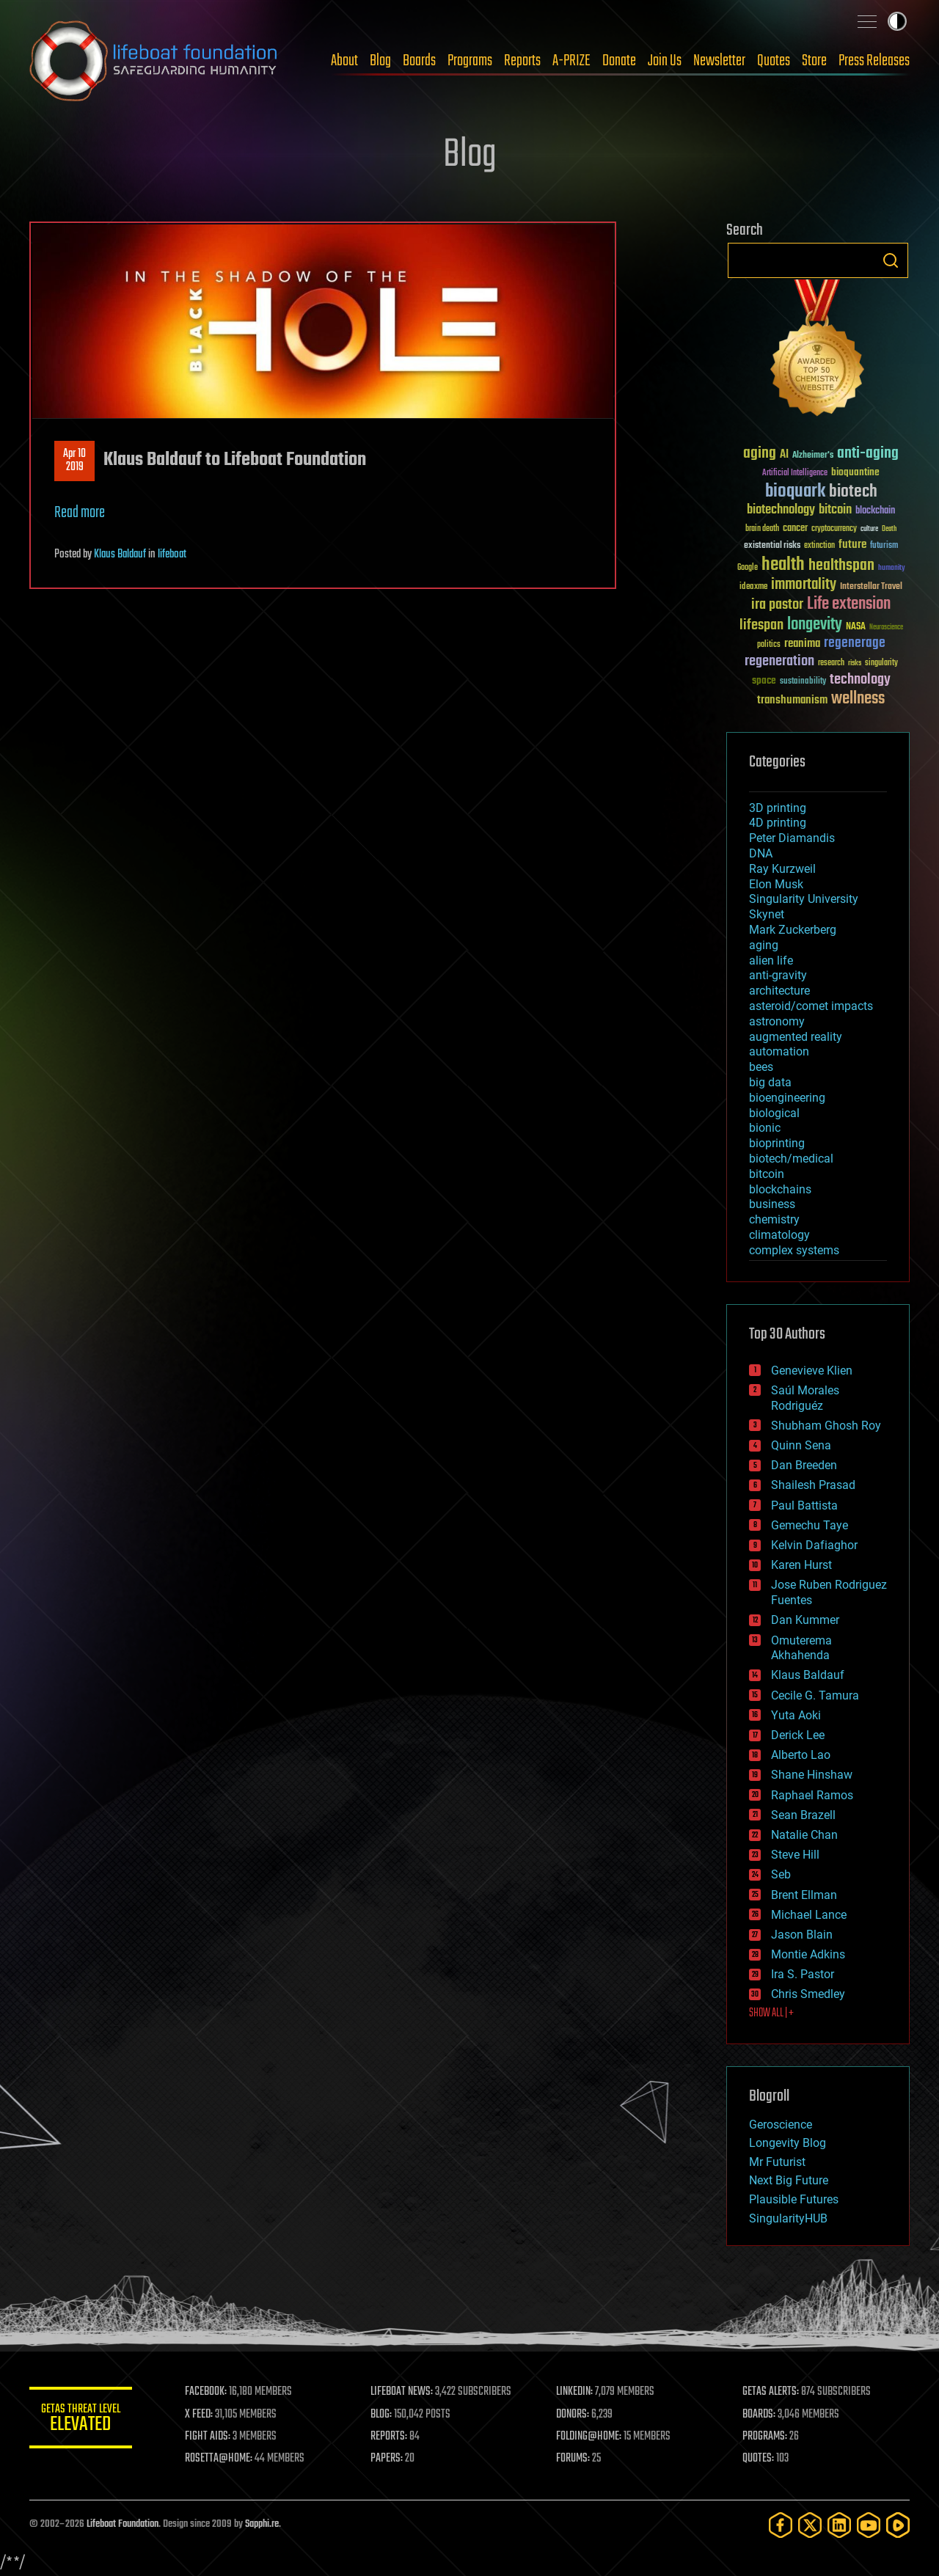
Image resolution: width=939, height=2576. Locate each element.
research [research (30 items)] (831, 663)
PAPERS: (386, 2458)
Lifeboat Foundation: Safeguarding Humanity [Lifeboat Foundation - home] (154, 61)
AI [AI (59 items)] (784, 455)
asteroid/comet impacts (811, 1006)
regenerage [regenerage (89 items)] (854, 643)
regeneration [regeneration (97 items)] (779, 661)
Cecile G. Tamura (815, 1695)
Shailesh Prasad (813, 1485)
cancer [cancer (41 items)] (795, 529)
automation (779, 1051)
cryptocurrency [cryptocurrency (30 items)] (834, 529)
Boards (419, 61)
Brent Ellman (804, 1895)
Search (890, 260)
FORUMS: (574, 2458)
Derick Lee (798, 1735)
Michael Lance (809, 1915)
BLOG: (381, 2414)
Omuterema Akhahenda (801, 1648)
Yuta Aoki (796, 1715)
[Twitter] (810, 2525)
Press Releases (874, 61)
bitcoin (766, 1174)
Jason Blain (802, 1935)
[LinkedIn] (839, 2525)
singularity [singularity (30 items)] (881, 663)
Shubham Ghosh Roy (826, 1425)
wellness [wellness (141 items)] (858, 699)
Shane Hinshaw (811, 1775)
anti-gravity (778, 975)
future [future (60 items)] (852, 545)
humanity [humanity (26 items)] (891, 568)
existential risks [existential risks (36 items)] (772, 546)
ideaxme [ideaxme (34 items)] (753, 587)
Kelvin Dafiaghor (814, 1545)
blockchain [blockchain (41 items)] (875, 511)
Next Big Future (788, 2180)
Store (814, 61)
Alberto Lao (800, 1755)
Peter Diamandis (792, 838)
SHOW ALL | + (771, 2013)
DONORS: (573, 2414)
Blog (380, 61)
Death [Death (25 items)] (889, 529)
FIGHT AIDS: (207, 2436)
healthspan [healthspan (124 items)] (841, 566)
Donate (619, 61)
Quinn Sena (801, 1445)
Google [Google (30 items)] (747, 568)
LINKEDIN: (575, 2391)
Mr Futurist (777, 2162)
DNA (760, 853)
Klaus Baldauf (120, 554)
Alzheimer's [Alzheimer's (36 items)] (812, 455)
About (344, 61)
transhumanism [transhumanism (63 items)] (792, 700)
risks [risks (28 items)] (854, 663)
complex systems (794, 1250)
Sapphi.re (262, 2524)
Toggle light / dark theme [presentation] (897, 21)
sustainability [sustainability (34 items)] (803, 682)
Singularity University (803, 899)
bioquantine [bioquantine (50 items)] (855, 472)
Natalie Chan (804, 1835)
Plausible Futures (793, 2199)
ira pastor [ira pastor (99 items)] (777, 604)
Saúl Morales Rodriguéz (805, 1398)
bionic (765, 1128)
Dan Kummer (805, 1620)
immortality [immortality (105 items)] (803, 584)
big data (770, 1082)
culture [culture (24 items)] (869, 529)
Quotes (773, 61)
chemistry (774, 1219)
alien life (771, 960)
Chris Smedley (808, 1994)
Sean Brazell (803, 1815)
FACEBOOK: (206, 2391)
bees (761, 1067)
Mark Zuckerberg (792, 930)
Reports (522, 61)
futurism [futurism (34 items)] (884, 546)
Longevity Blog (787, 2143)
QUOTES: (758, 2458)
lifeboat (172, 554)
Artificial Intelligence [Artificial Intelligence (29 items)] (794, 473)
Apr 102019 (74, 460)
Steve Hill (795, 1855)
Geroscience (780, 2125)
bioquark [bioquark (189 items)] (795, 491)
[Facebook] (780, 2525)
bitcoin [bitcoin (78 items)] (835, 510)
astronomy (777, 1021)
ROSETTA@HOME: (218, 2458)
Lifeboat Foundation (122, 2524)
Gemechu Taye (809, 1525)
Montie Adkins (808, 1954)
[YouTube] (868, 2525)
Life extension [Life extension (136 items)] (849, 604)
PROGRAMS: (764, 2436)
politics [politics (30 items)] (769, 645)
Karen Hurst (801, 1565)
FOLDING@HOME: (589, 2436)
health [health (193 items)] (783, 565)
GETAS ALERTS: (770, 2391)
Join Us (665, 61)
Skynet (766, 914)
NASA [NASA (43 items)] (856, 627)
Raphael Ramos (812, 1795)
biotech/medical (791, 1159)
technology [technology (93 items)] (860, 680)
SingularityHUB (788, 2218)
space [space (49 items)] (764, 680)
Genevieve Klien (811, 1370)
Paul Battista (804, 1505)
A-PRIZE (571, 61)
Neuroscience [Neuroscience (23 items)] (886, 628)
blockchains (780, 1189)
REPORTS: (388, 2436)
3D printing (777, 808)
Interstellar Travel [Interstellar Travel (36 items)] (871, 587)
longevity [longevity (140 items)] (814, 624)
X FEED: (199, 2414)
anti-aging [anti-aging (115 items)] (868, 453)
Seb (781, 1874)
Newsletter (719, 61)
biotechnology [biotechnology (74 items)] (781, 510)
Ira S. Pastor (802, 1974)
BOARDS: (758, 2414)
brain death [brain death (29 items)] (762, 529)
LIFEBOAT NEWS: (401, 2391)
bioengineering (787, 1098)
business (772, 1204)
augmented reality (795, 1037)
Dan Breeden (804, 1465)
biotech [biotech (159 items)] (853, 492)
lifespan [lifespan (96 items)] (761, 625)
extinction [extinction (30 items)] (819, 546)
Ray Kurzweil (782, 869)
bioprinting (777, 1143)
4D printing (777, 823)
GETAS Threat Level (80, 2420)
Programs (469, 61)
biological (774, 1113)
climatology (779, 1235)
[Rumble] (898, 2525)
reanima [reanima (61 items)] (802, 644)
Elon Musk (776, 884)
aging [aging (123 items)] (759, 453)
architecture (779, 991)
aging (763, 945)
